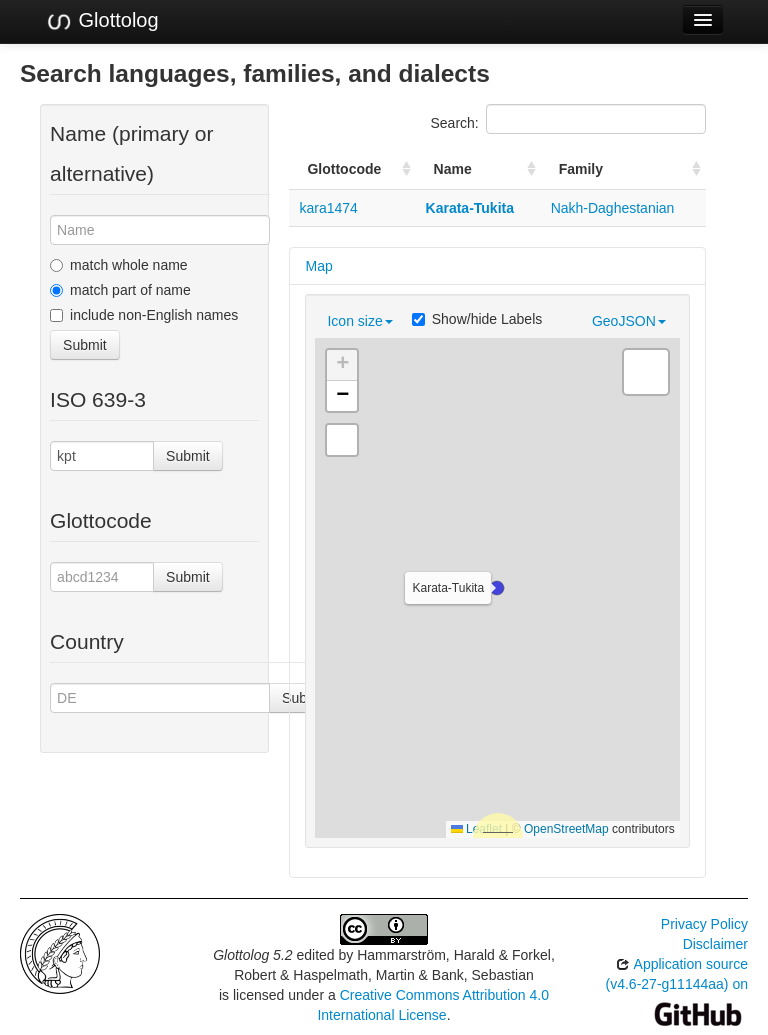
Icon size (359, 321)
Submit (85, 345)
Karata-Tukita (470, 208)
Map (318, 266)
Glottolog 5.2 (252, 955)
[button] (497, 588)
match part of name (120, 290)
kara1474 (328, 208)
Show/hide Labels (477, 319)
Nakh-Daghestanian (613, 208)
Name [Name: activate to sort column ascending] (453, 169)
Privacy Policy (704, 924)
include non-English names (144, 315)
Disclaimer (715, 944)
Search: (568, 119)
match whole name (119, 265)
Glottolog (102, 21)
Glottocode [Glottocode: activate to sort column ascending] (344, 169)
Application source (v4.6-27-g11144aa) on (677, 988)
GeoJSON (629, 321)
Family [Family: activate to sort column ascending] (581, 169)
